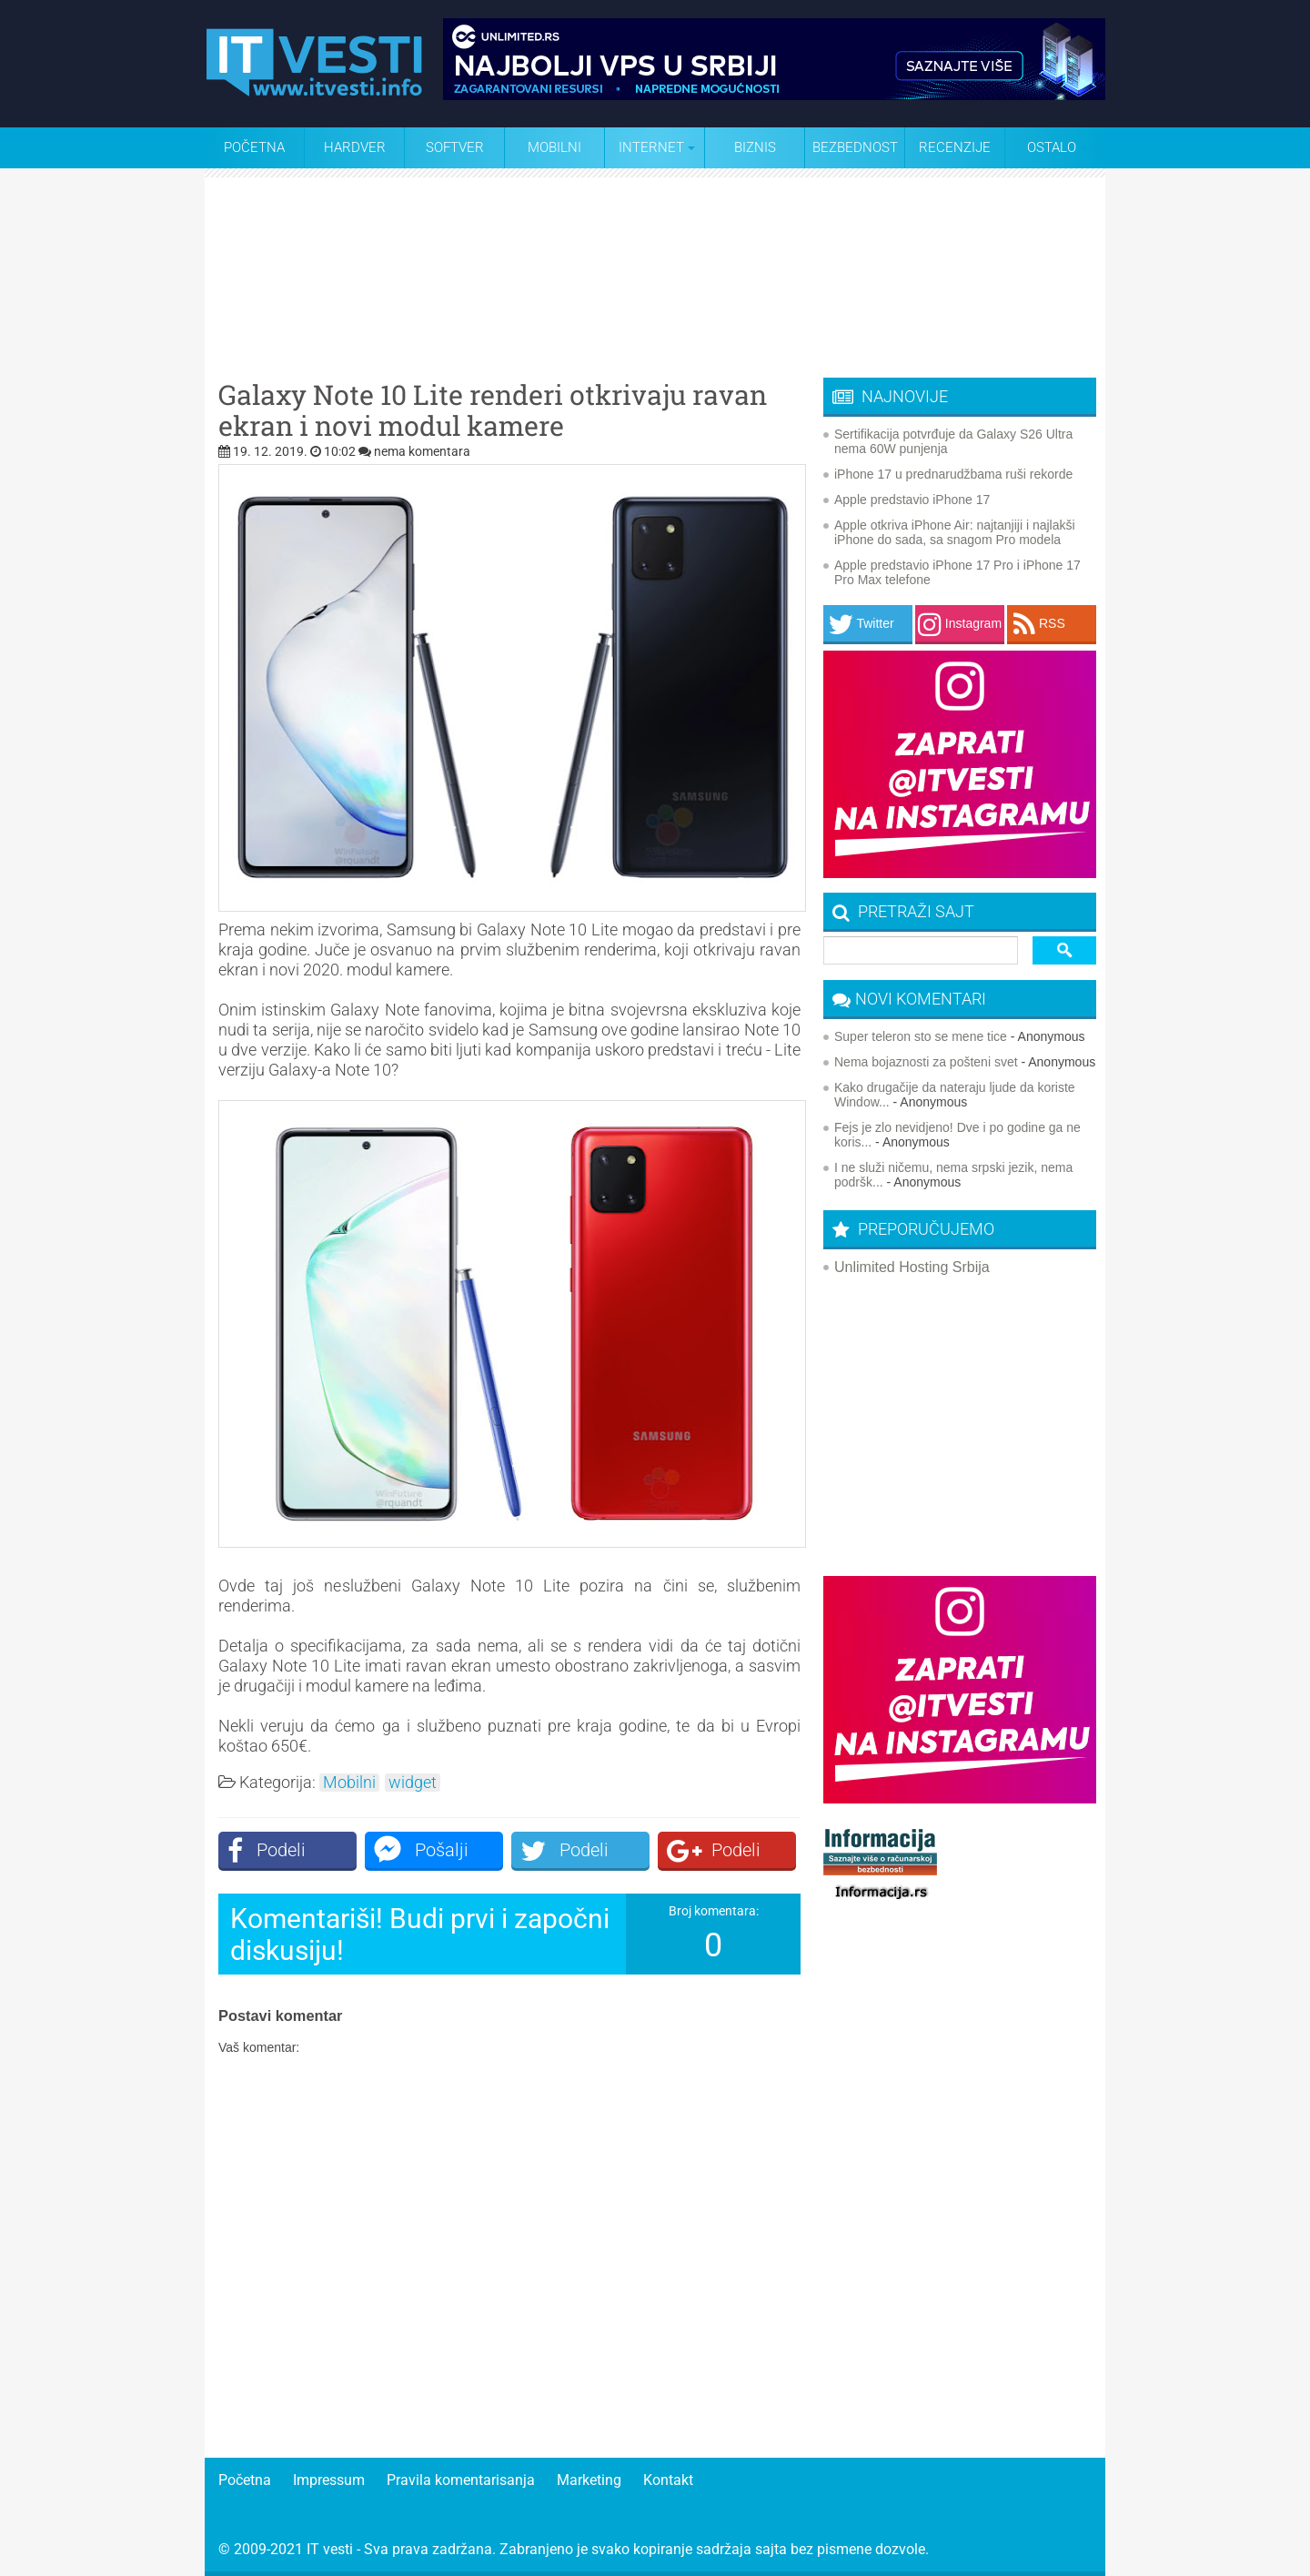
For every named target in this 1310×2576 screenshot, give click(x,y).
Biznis (755, 147)
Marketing (589, 2480)
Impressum (329, 2480)
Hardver (355, 147)
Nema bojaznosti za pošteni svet (926, 1062)
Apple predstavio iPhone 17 (912, 499)
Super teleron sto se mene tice (920, 1036)
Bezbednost (855, 147)
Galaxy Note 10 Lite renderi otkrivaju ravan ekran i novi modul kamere (492, 410)
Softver (455, 147)
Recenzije (955, 147)
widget (412, 1782)
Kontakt (668, 2480)
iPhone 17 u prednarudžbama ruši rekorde (953, 474)
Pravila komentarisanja (461, 2480)
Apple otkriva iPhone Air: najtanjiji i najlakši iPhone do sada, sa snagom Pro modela (954, 532)
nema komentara (422, 451)
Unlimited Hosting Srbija (912, 1267)
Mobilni (554, 147)
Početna (254, 147)
